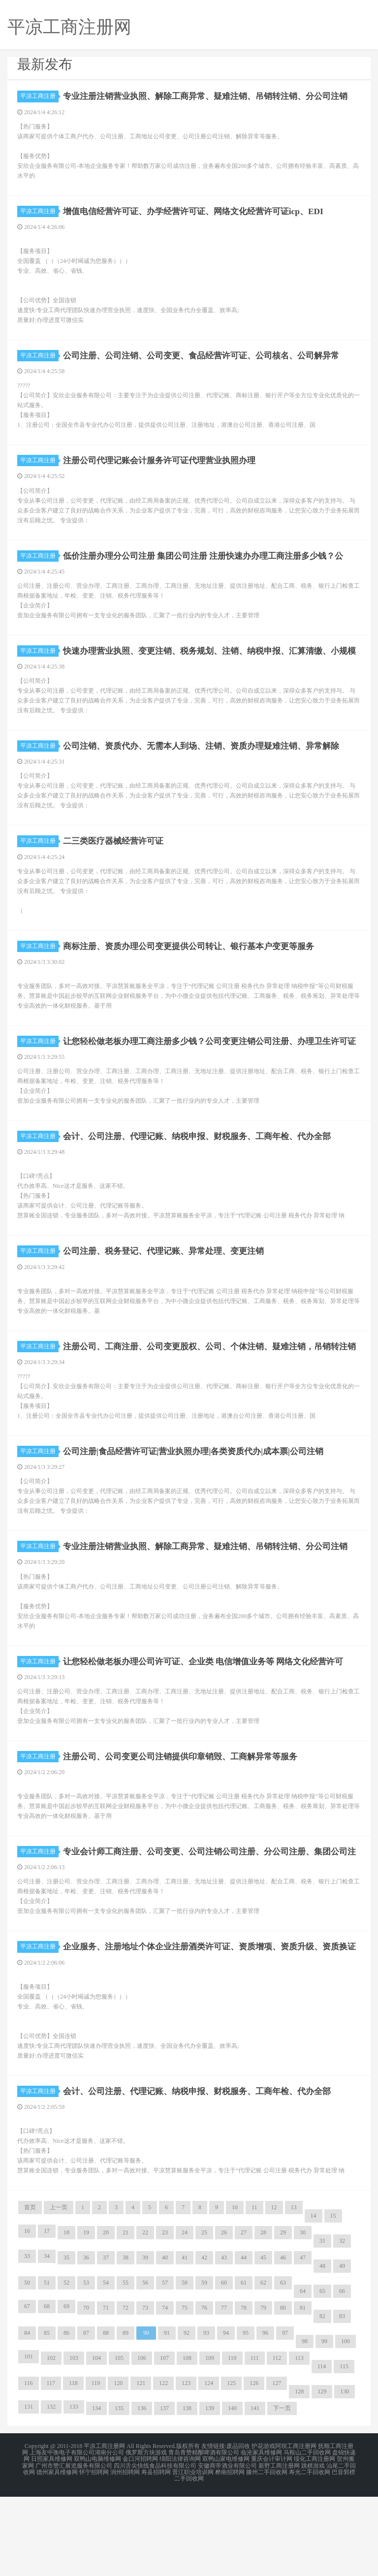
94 (226, 2415)
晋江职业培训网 (193, 2552)
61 (244, 2365)
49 (342, 2348)
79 (263, 2390)
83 (342, 2398)
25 (204, 2315)
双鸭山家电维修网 (226, 2540)
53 (86, 2365)
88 (106, 2415)
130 (344, 2474)
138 (187, 2490)
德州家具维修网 (57, 2552)
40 (165, 2340)
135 (119, 2490)
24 (185, 2315)
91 (167, 2415)
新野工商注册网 (279, 2546)
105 (119, 2440)
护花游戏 (263, 2528)
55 (125, 2365)
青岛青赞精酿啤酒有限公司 (203, 2534)
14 (313, 2298)
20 (106, 2315)
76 (204, 2390)
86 (66, 2415)
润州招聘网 (125, 2552)
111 (255, 2440)
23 (165, 2315)
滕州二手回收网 (266, 2552)
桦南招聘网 (230, 2552)
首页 (30, 2290)
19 (86, 2315)
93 (206, 2415)
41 (185, 2340)
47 (303, 2340)
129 (321, 2474)
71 (106, 2390)
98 (305, 2423)
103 (73, 2440)
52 (66, 2365)
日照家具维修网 (51, 2540)
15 (333, 2298)
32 (342, 2323)
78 (244, 2390)
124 (208, 2465)
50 (27, 2365)
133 (73, 2489)
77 (224, 2390)
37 (106, 2340)
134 (96, 2490)
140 (232, 2490)
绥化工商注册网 (314, 2540)
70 (86, 2390)
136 (141, 2490)
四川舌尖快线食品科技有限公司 (155, 2546)
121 (140, 2465)
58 (185, 2365)
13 (294, 2290)
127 (276, 2465)
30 (303, 2315)
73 (145, 2390)
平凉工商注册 (39, 96)
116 (28, 2465)
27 (244, 2315)
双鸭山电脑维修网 (97, 2540)
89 (125, 2415)
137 (164, 2490)
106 (141, 2440)
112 (277, 2440)
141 (255, 2490)
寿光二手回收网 (309, 2552)
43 (224, 2340)
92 (186, 2415)
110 (232, 2440)
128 (299, 2474)
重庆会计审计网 (271, 2540)
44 (244, 2340)
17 (47, 2313)
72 (125, 2390)
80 (283, 2390)
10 (235, 2290)
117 (51, 2465)
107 (164, 2440)
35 (66, 2340)
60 (224, 2365)
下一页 (282, 2490)
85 (47, 2415)
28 (263, 2315)
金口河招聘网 (140, 2540)
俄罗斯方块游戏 (146, 2534)
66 (342, 2373)
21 (125, 2315)
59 (204, 2365)
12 (274, 2290)
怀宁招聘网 (94, 2552)
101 (28, 2439)
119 (96, 2465)
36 (86, 2340)
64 (303, 2373)
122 (163, 2465)
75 (185, 2390)
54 (106, 2365)
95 (246, 2415)
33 (27, 2338)
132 (51, 2489)
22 (145, 2315)
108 (187, 2440)
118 (73, 2465)
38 (125, 2340)
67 (27, 2388)
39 (145, 2340)
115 (344, 2449)
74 (165, 2390)
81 (303, 2390)
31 (322, 2323)
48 (322, 2348)
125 (231, 2465)
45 (263, 2340)
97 (285, 2415)
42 (204, 2340)
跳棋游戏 (313, 2546)
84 (27, 2415)
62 (263, 2365)
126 (254, 2465)
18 (66, 2315)
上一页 (58, 2290)
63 (283, 2365)
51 (47, 2365)
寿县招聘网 (156, 2552)
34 (47, 2338)
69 (66, 2388)
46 (283, 2340)
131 (28, 2489)
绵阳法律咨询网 (180, 2540)
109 (209, 2440)
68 (47, 2388)
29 (283, 2315)
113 (299, 2440)
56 (145, 2365)
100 (345, 2423)
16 (27, 2313)
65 (322, 2373)
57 (165, 2365)
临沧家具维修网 (261, 2534)
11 (254, 2290)
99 (324, 2423)
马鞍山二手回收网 (307, 2534)
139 (209, 2490)
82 (322, 2398)
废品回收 (238, 2528)
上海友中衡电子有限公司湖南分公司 (77, 2534)
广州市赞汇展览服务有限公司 (73, 2546)
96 (265, 2415)
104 (96, 2440)
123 (186, 2465)
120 (118, 2465)
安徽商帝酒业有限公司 (227, 2546)
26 (224, 2315)
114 (321, 2449)
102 (51, 2440)
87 (86, 2415)
